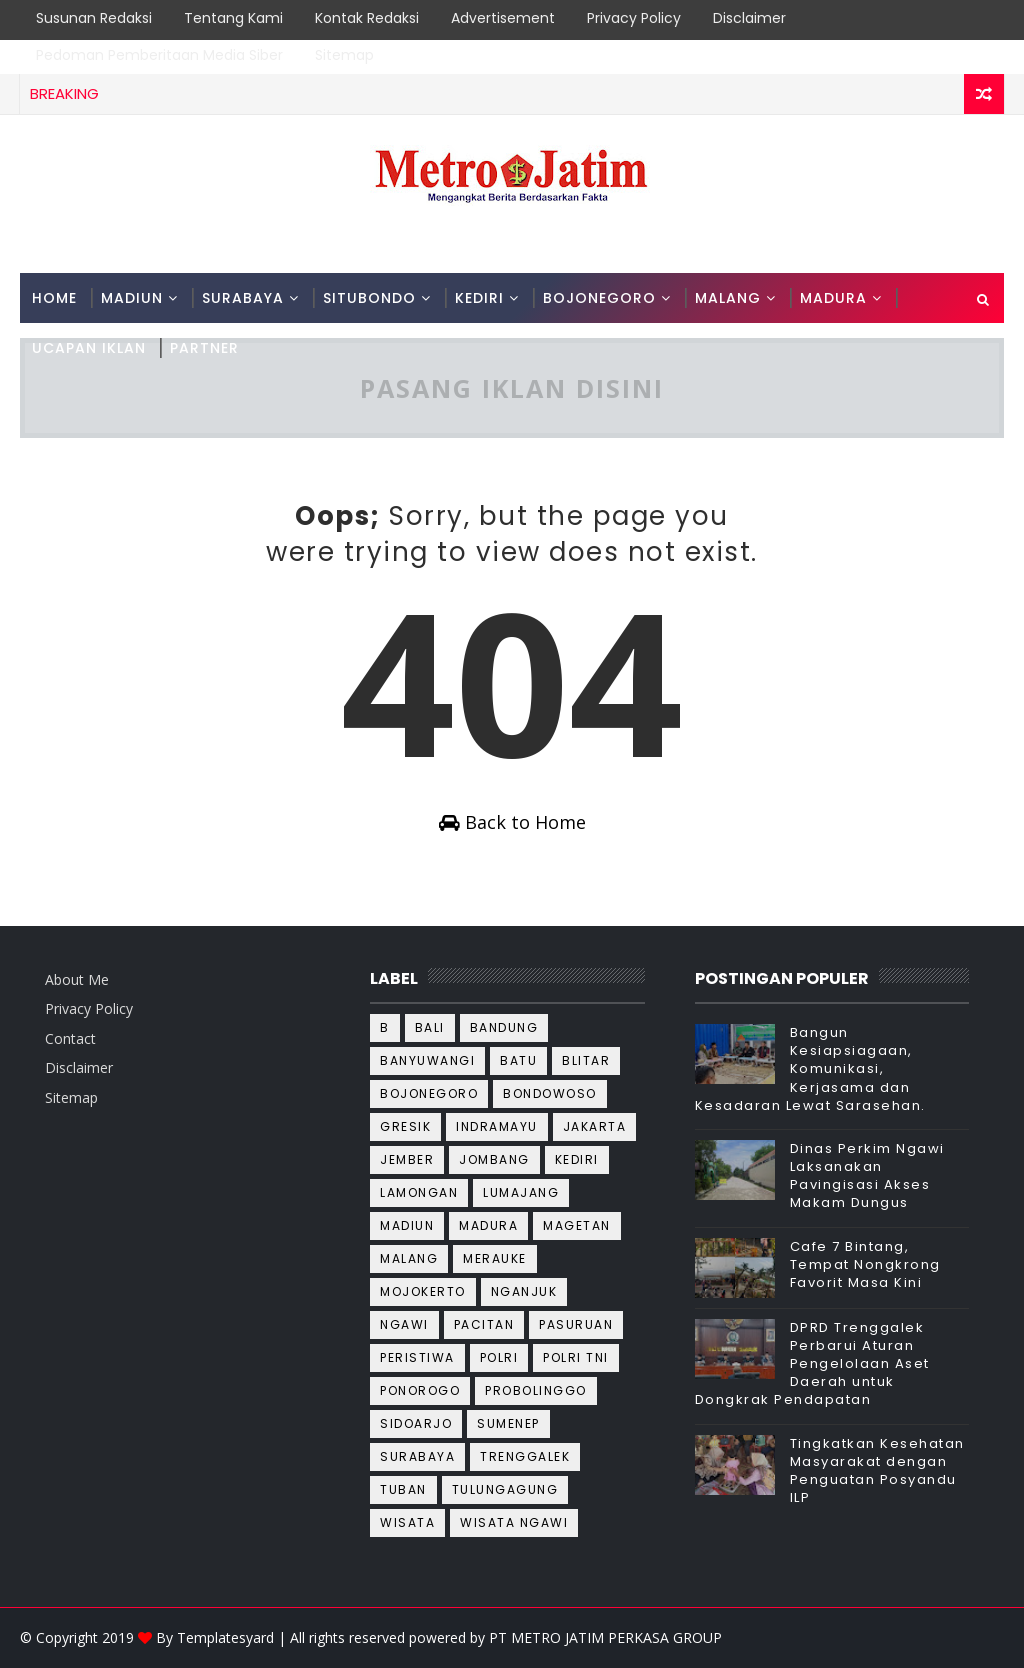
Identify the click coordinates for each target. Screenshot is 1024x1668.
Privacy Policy (634, 18)
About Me (77, 979)
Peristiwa (417, 1357)
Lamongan (419, 1192)
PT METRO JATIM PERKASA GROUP (605, 1637)
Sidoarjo (416, 1423)
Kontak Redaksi (367, 18)
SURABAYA (243, 298)
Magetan (577, 1225)
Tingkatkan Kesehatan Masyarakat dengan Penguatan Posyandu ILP (877, 1471)
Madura (488, 1225)
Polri (499, 1357)
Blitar (586, 1060)
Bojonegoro (429, 1093)
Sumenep (508, 1423)
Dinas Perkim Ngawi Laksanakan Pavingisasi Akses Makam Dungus (867, 1176)
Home (54, 298)
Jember (407, 1159)
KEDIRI (479, 298)
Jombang (494, 1159)
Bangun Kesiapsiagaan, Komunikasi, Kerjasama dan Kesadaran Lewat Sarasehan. (810, 1069)
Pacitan (484, 1324)
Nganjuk (524, 1291)
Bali (430, 1027)
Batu (518, 1060)
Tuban (403, 1489)
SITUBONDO (369, 298)
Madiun (407, 1225)
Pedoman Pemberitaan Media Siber (159, 55)
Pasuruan (576, 1324)
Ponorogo (420, 1390)
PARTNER (204, 348)
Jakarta (595, 1126)
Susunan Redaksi (94, 18)
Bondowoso (550, 1093)
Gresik (405, 1126)
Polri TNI (576, 1357)
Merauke (495, 1258)
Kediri (577, 1159)
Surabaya (417, 1456)
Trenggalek (525, 1456)
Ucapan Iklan (89, 348)
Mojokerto (423, 1291)
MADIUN (132, 298)
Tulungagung (505, 1489)
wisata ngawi (514, 1522)
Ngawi (404, 1324)
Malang (409, 1258)
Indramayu (497, 1126)
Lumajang (521, 1192)
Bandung (504, 1027)
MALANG (728, 298)
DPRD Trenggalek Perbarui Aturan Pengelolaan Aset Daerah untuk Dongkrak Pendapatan (812, 1364)
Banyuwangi (427, 1060)
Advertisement (503, 18)
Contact (70, 1038)
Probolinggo (536, 1390)
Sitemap (344, 55)
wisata (407, 1522)
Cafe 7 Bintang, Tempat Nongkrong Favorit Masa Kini (865, 1264)
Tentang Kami (233, 18)
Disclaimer (749, 18)
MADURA (833, 298)
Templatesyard (225, 1637)
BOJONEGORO (599, 298)
